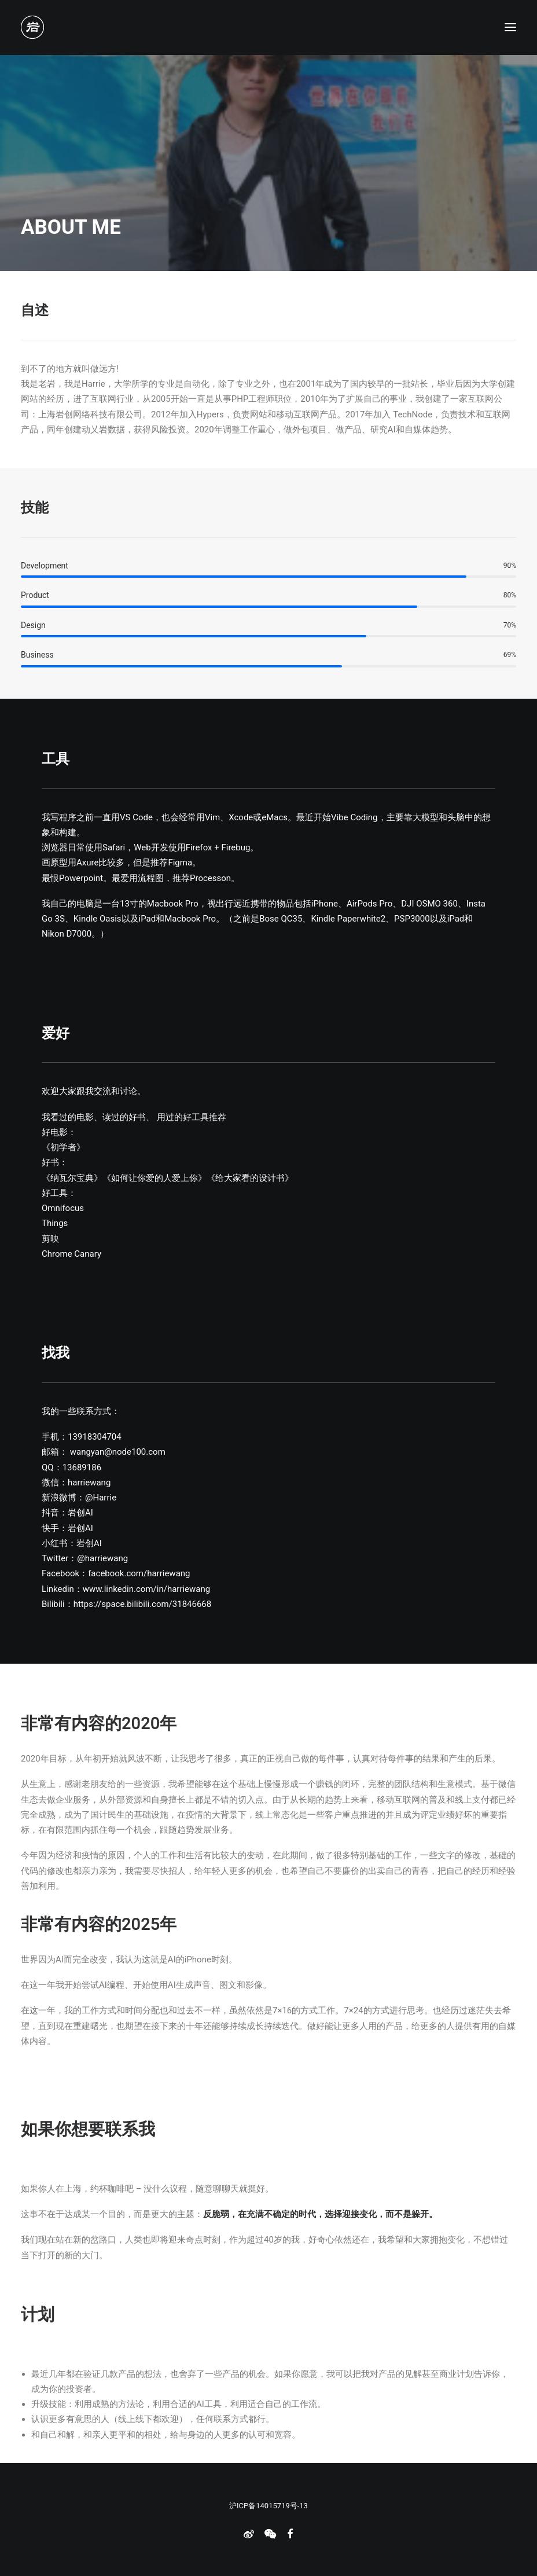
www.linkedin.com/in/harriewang (146, 1589)
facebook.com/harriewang (139, 1573)
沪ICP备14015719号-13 (268, 2505)
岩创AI (80, 1512)
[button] (510, 27)
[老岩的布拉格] (32, 27)
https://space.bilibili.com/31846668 (142, 1604)
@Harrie (100, 1497)
